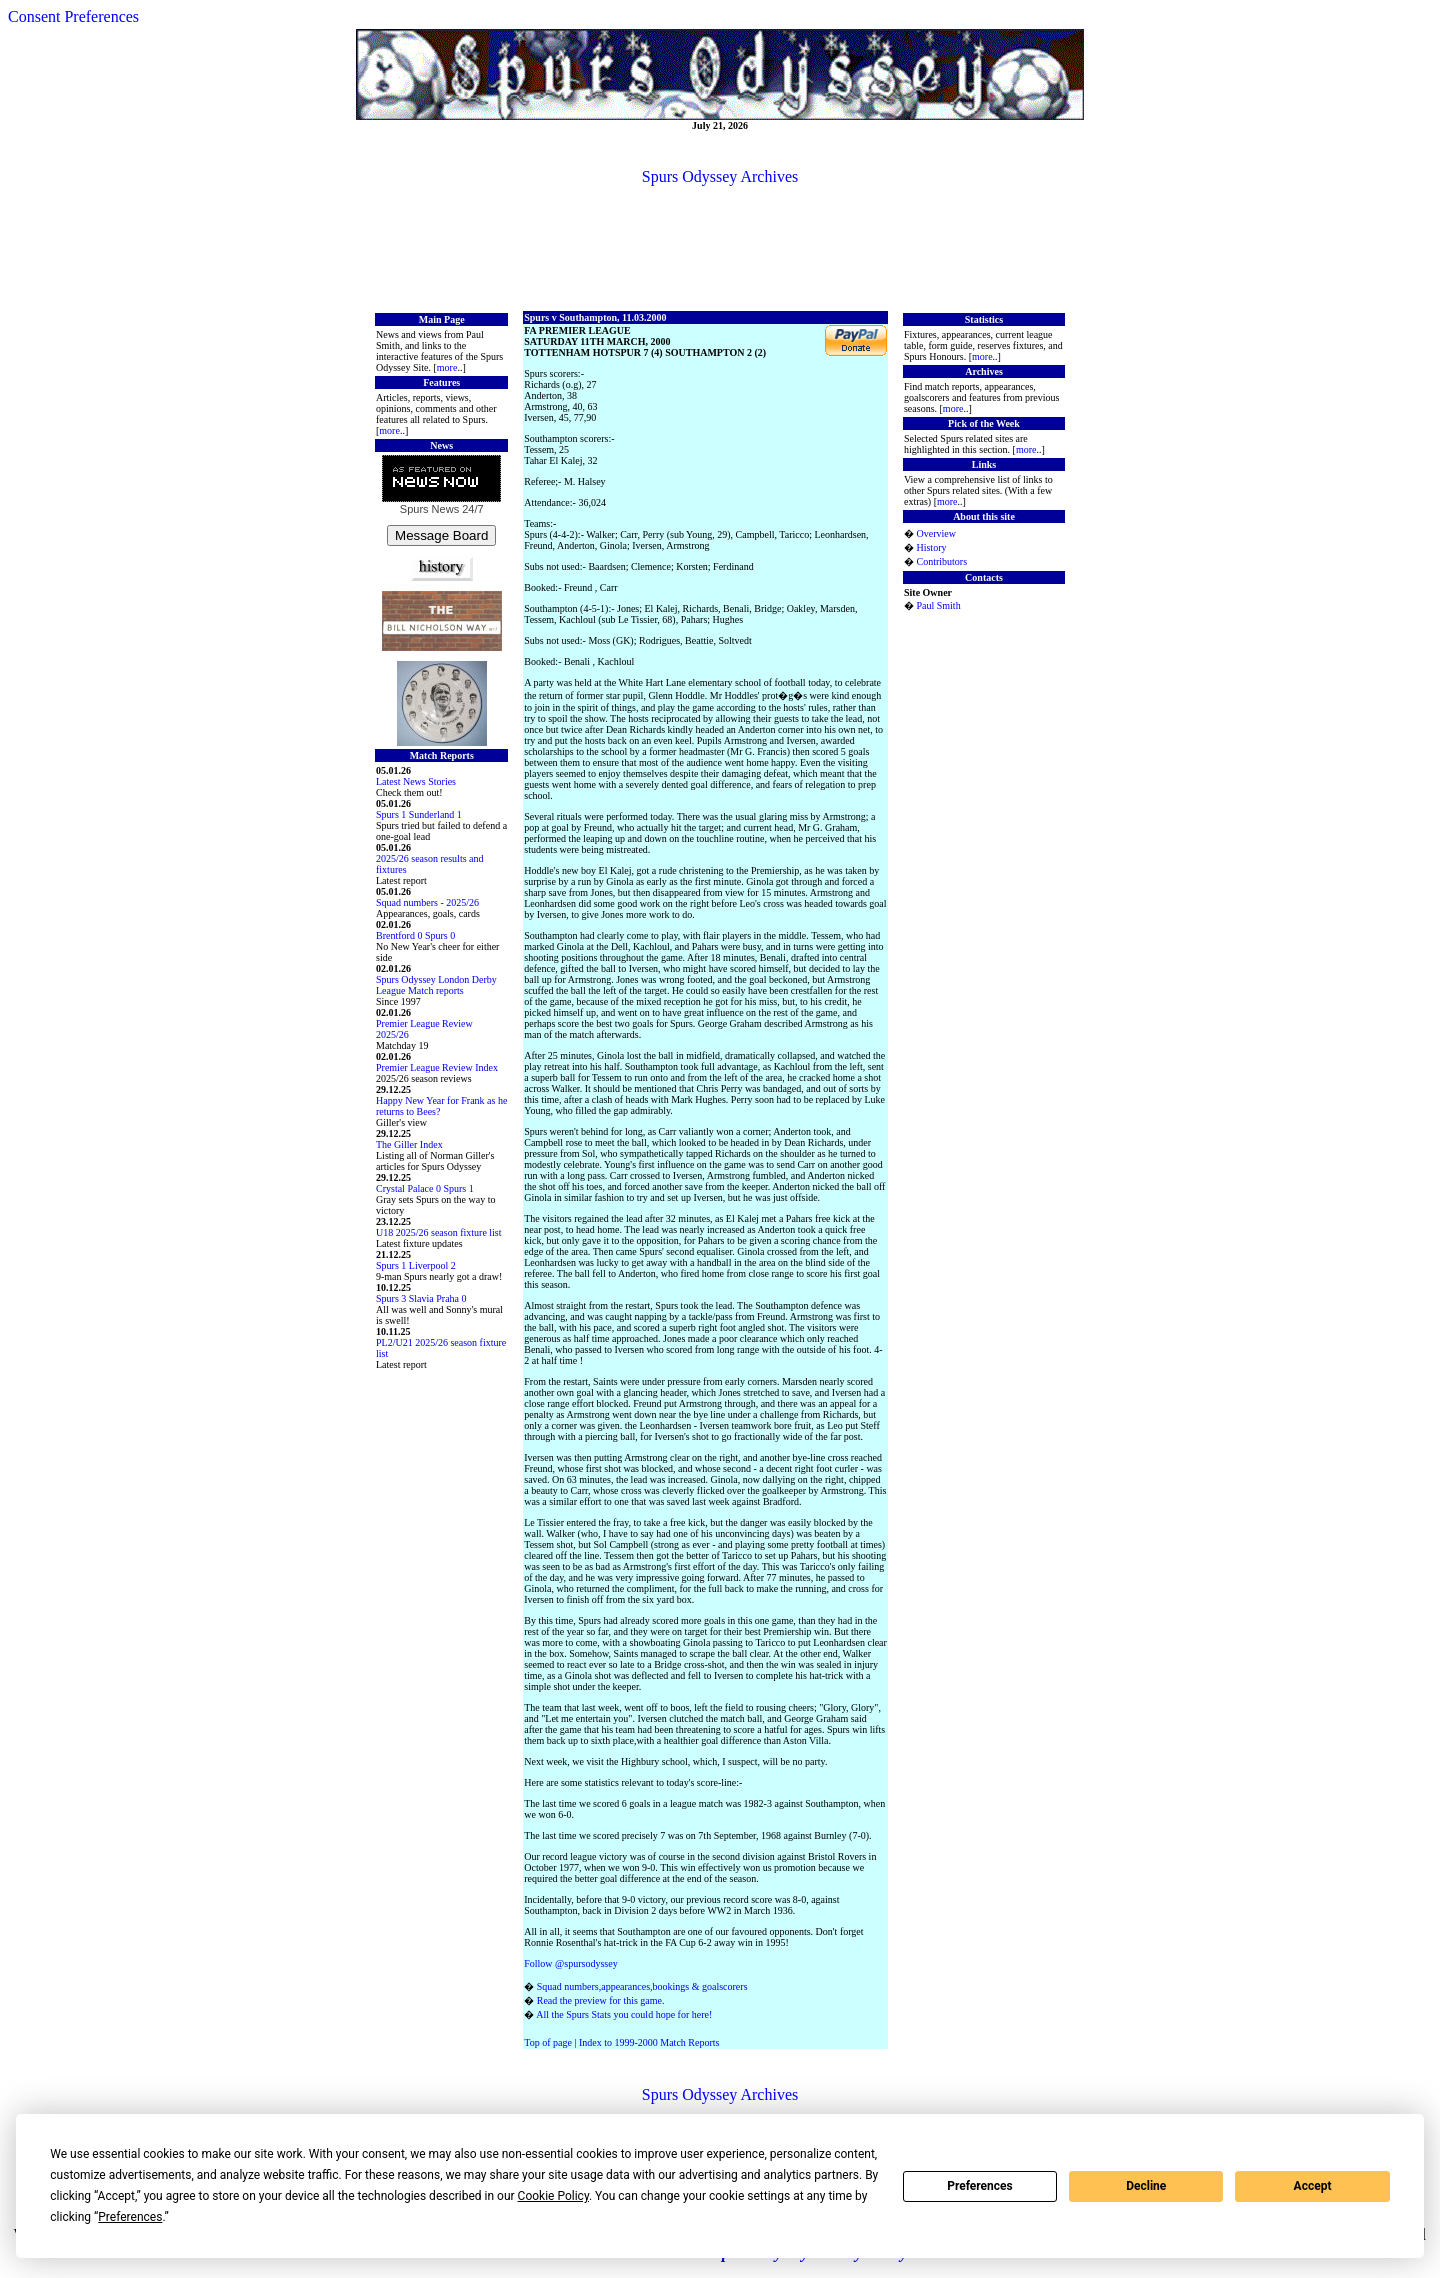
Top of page (548, 2042)
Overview (935, 533)
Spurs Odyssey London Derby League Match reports (436, 985)
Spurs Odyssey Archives (720, 176)
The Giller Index (409, 1144)
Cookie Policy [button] (553, 2196)
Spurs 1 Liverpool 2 (416, 1265)
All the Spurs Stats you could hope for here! (624, 2014)
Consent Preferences (73, 16)
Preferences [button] (130, 2217)
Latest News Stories (416, 781)
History (931, 547)
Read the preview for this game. (601, 2000)
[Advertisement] (720, 247)
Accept (1313, 2186)
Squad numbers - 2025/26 (427, 902)
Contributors (941, 561)
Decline (1146, 2186)
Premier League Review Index (437, 1067)
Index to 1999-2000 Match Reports (649, 2042)
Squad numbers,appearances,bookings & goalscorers (642, 1986)
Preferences (980, 2186)
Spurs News (429, 509)
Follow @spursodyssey (570, 1963)
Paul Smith (938, 605)
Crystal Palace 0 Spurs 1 (425, 1188)
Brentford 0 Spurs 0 (415, 935)
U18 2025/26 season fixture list (439, 1232)
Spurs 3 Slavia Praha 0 (421, 1298)
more (447, 367)
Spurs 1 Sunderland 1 (419, 814)
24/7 (471, 509)
